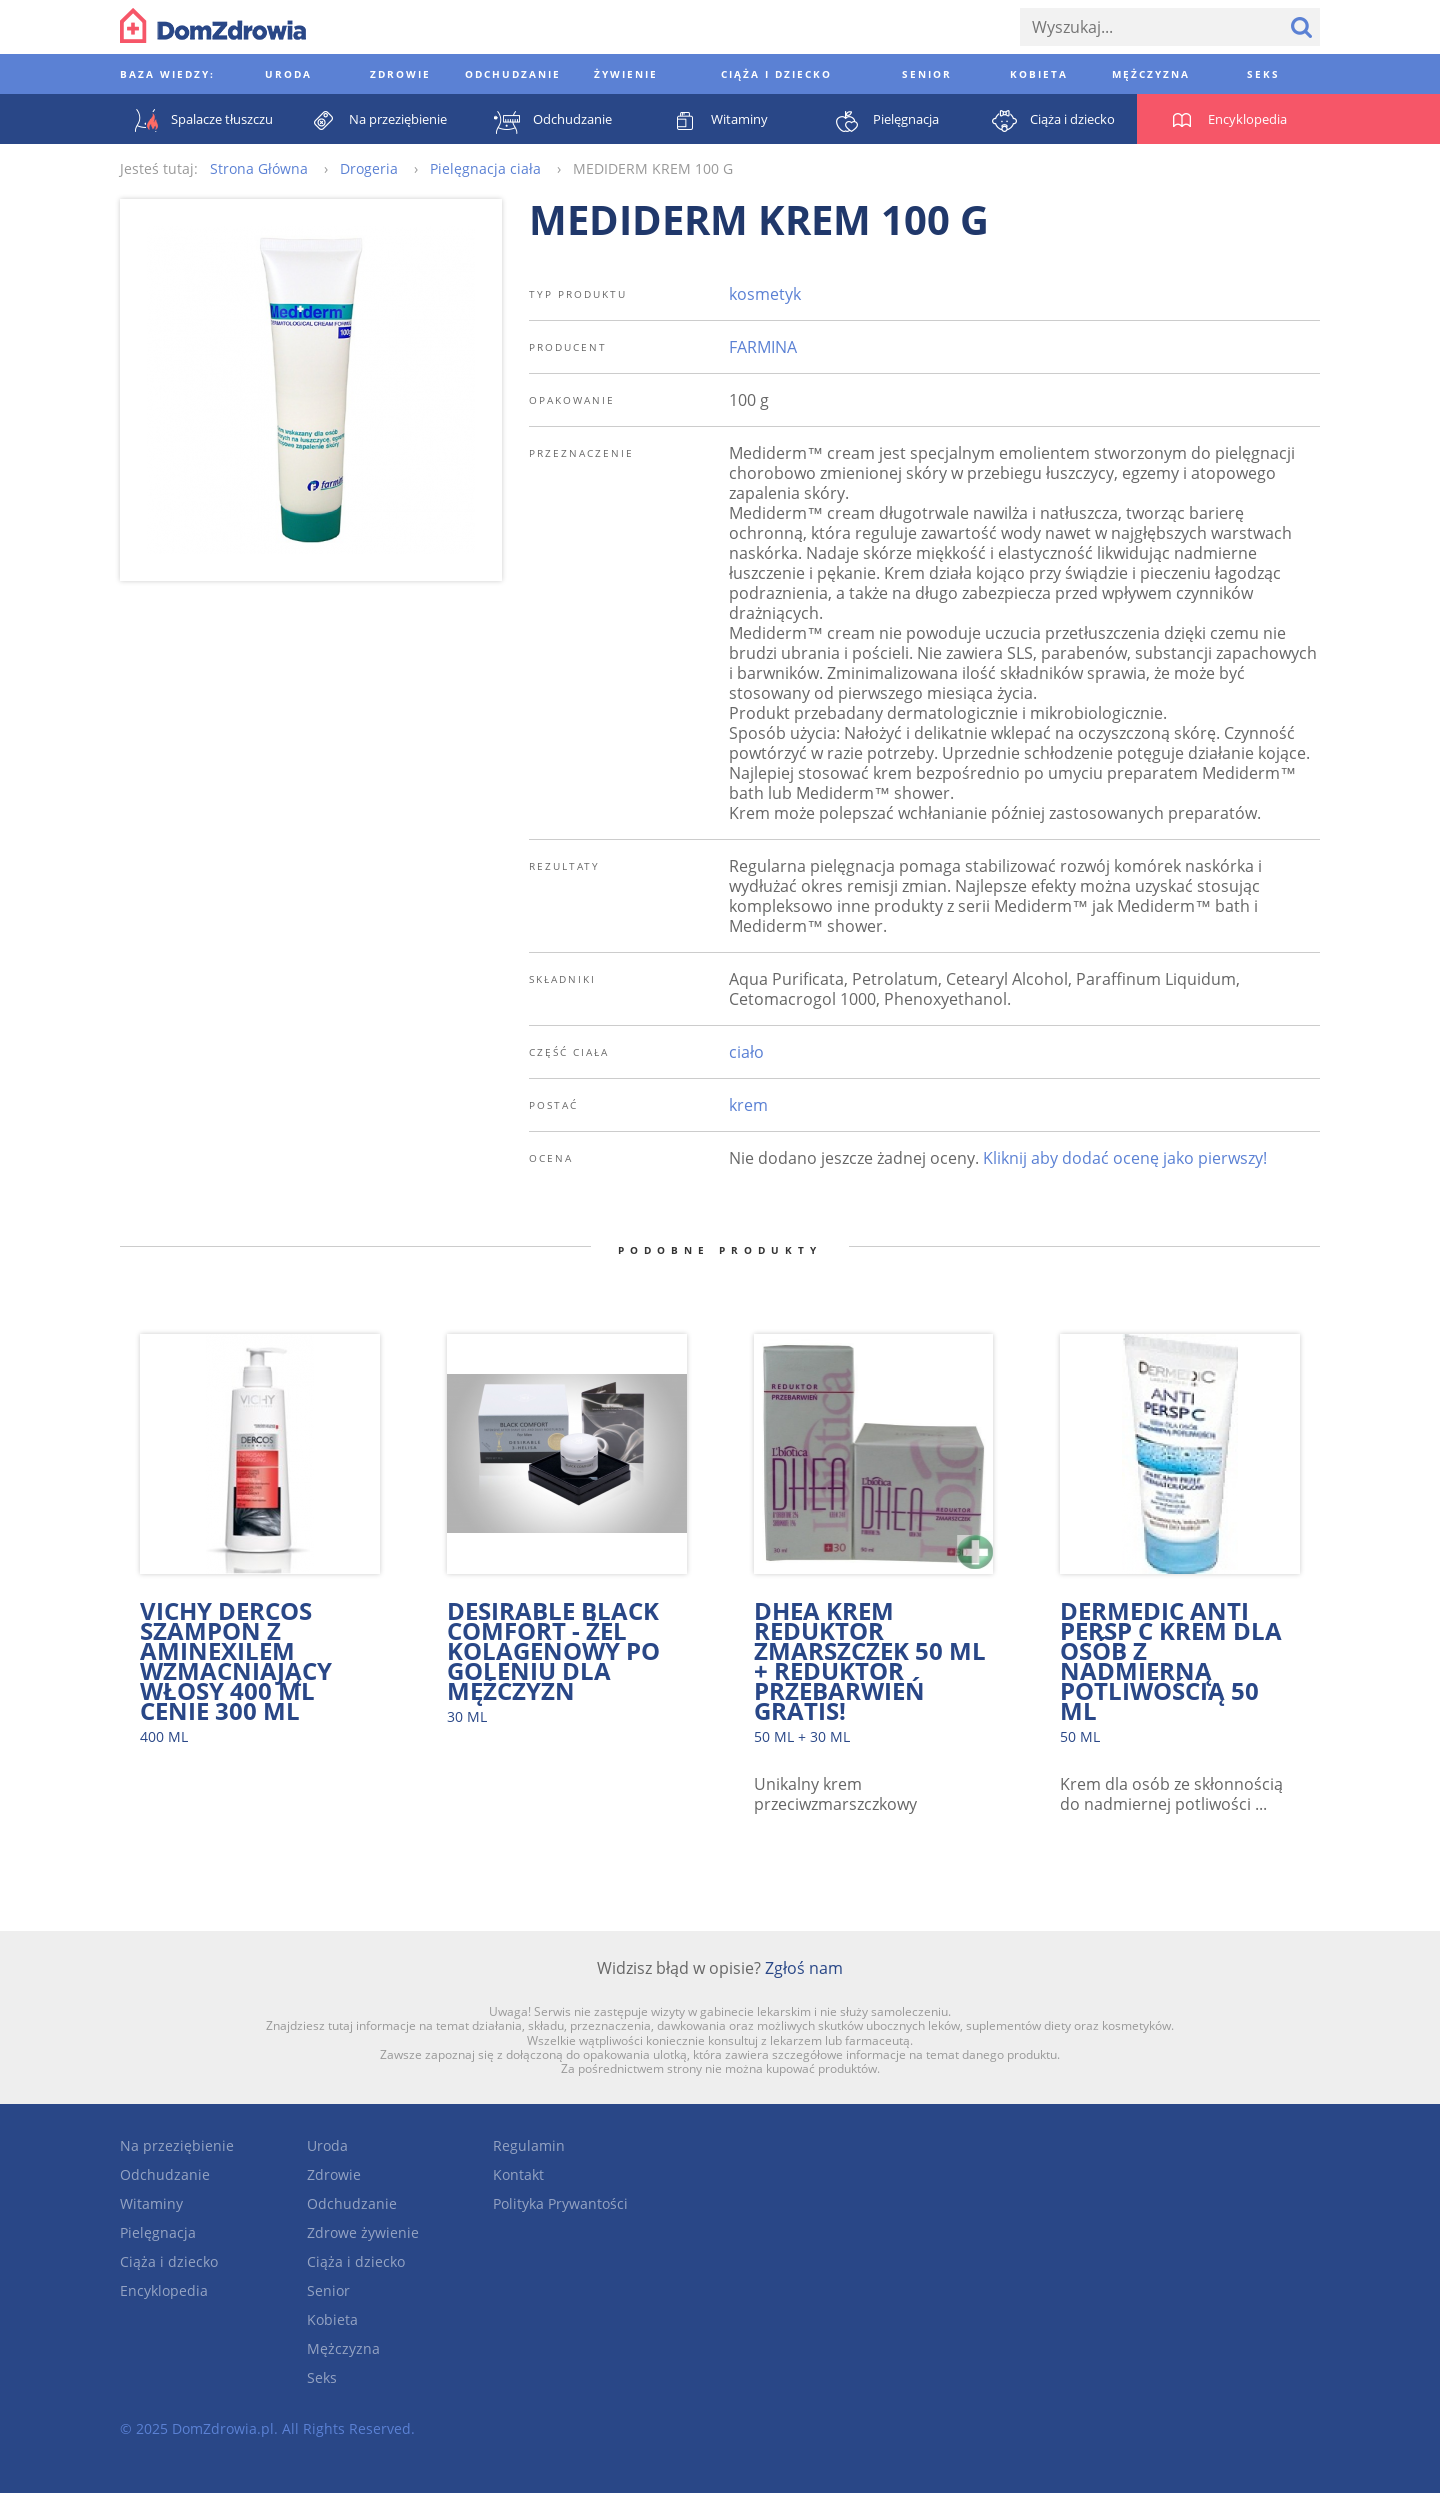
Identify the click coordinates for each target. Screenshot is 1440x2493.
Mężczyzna (343, 2348)
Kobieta (332, 2319)
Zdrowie (334, 2174)
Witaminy (151, 2203)
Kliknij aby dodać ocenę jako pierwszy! (1125, 1158)
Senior (328, 2290)
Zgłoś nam (804, 1968)
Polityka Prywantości (560, 2203)
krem (748, 1105)
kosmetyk (765, 294)
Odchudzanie (165, 2174)
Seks (322, 2377)
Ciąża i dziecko (169, 2261)
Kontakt (518, 2174)
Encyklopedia (164, 2290)
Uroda (327, 2145)
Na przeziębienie (177, 2145)
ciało (746, 1052)
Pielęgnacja (158, 2232)
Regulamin (529, 2145)
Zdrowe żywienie (363, 2232)
